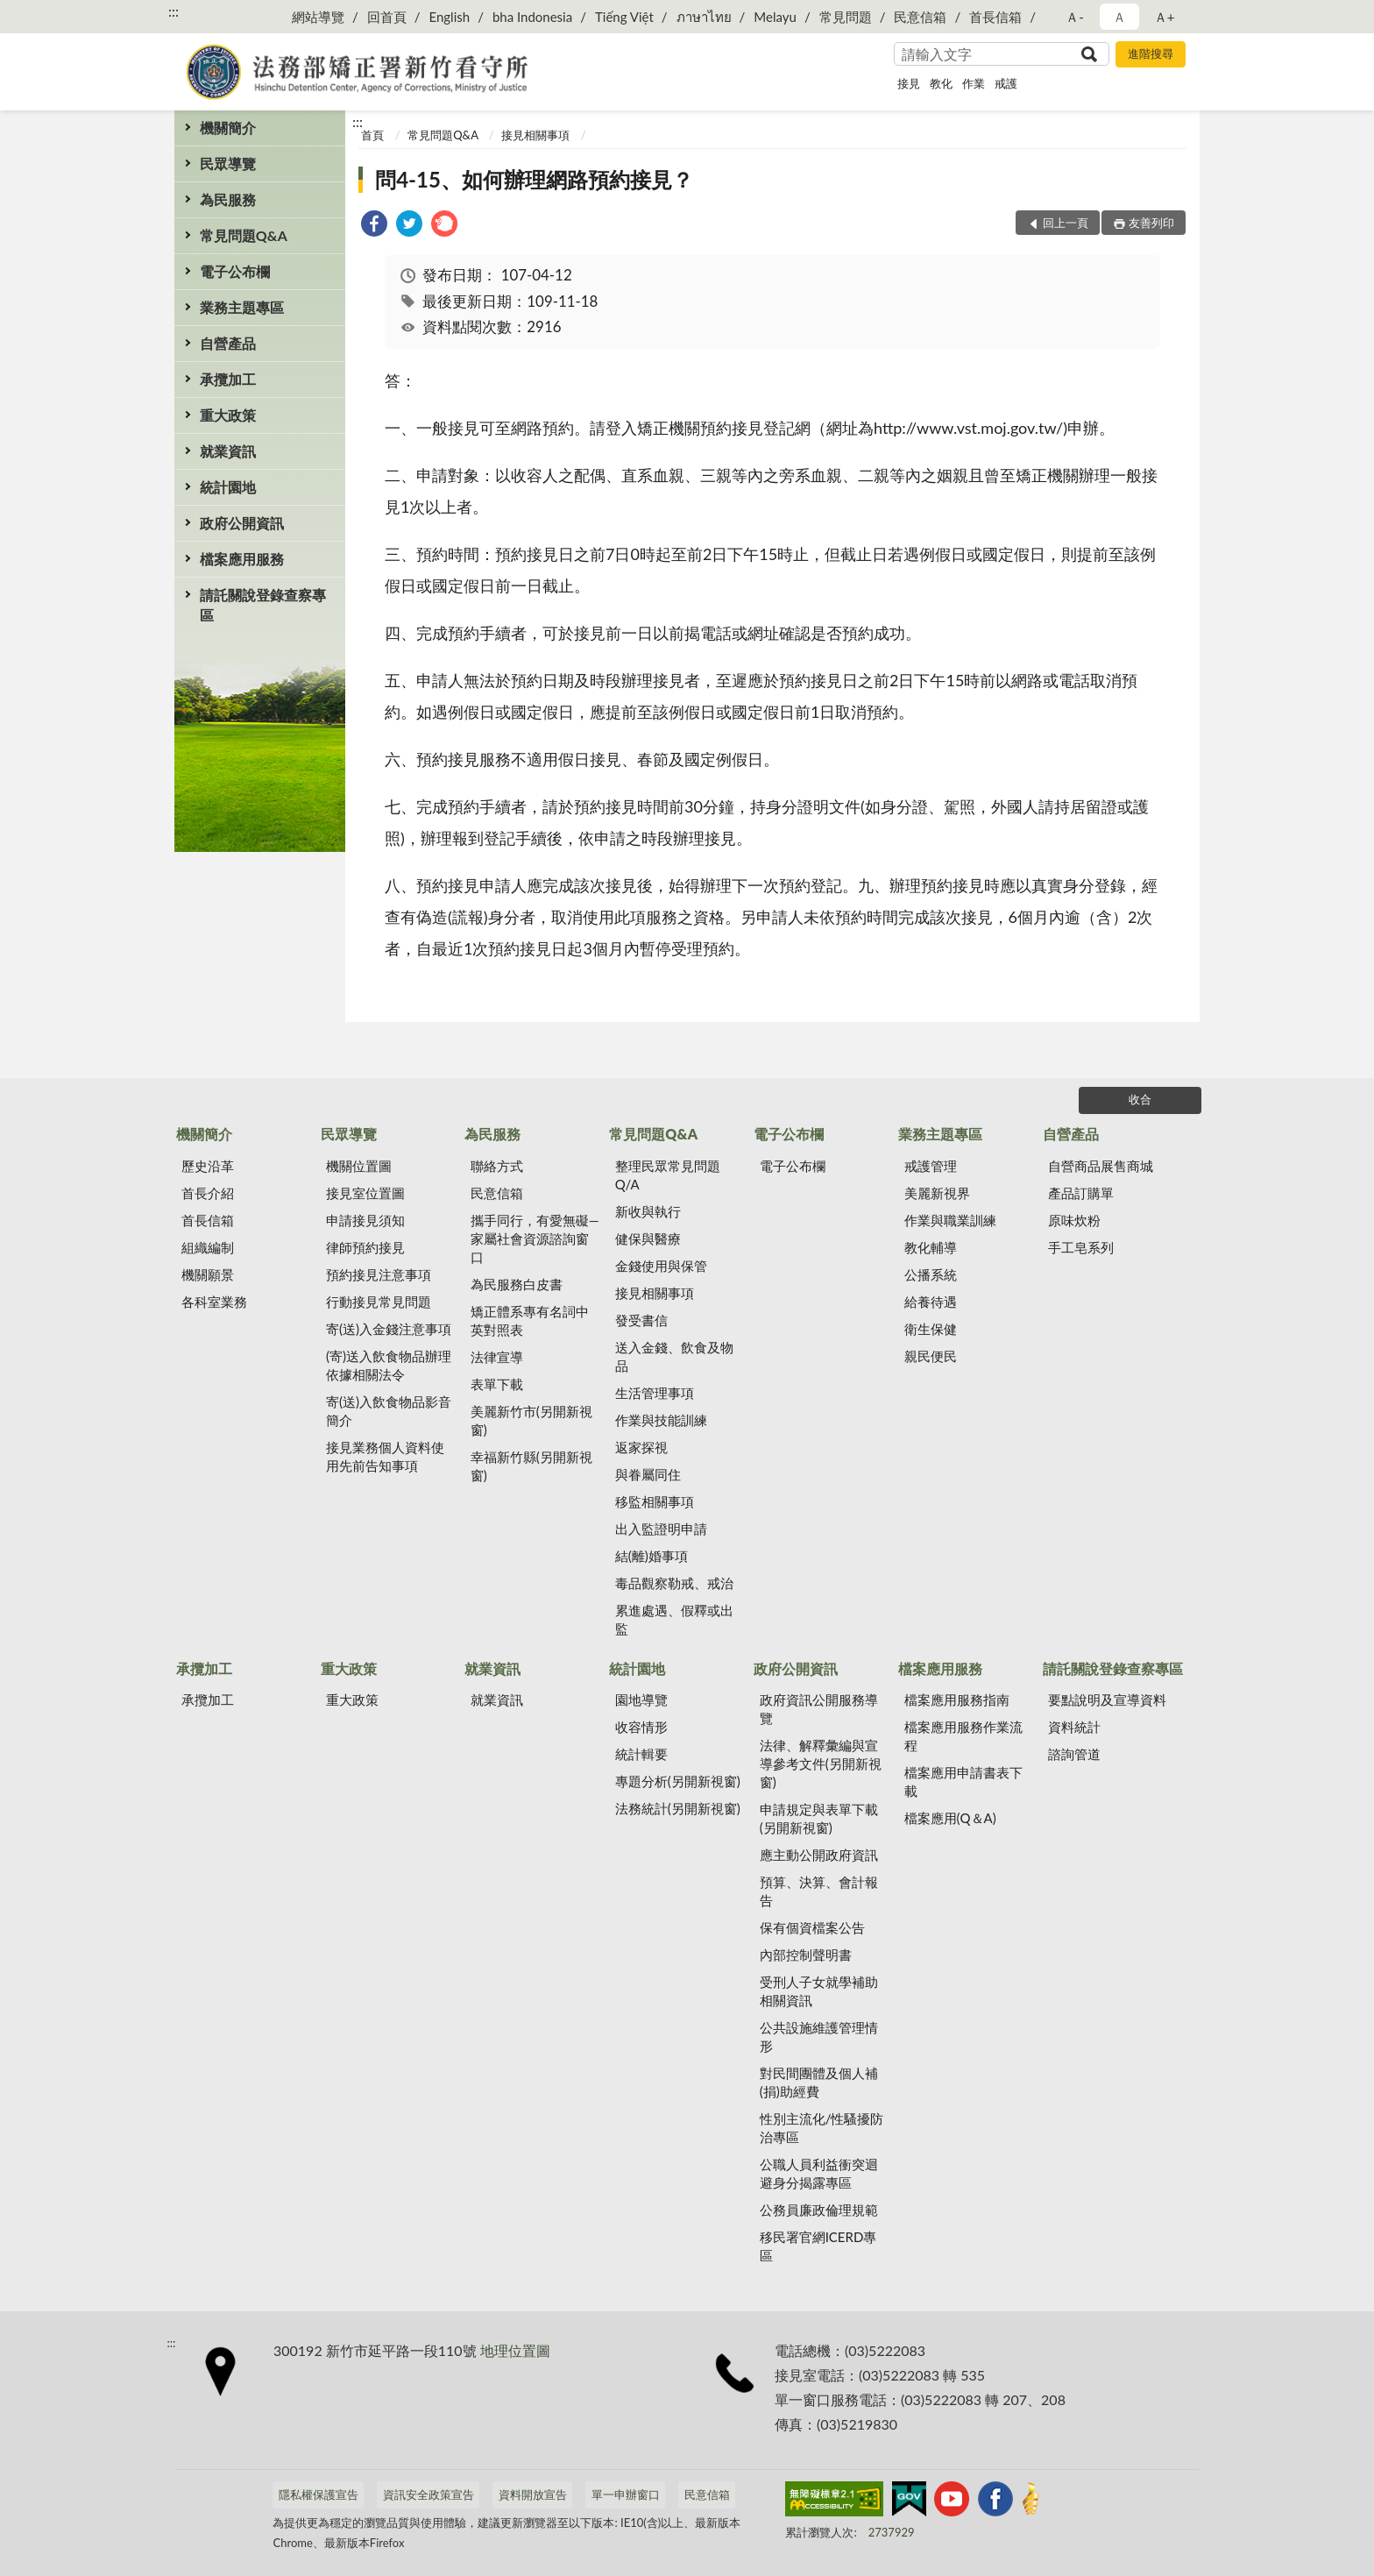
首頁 (372, 135)
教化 (941, 83)
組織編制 (207, 1247)
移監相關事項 (654, 1501)
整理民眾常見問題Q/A (667, 1175)
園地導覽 (641, 1699)
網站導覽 (318, 17)
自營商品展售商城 (1100, 1166)
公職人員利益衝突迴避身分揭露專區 (819, 2173)
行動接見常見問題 (378, 1301)
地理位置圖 (515, 2350)
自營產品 (228, 343)
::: (173, 11)
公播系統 (930, 1274)
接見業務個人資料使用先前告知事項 (385, 1456)
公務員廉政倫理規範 (819, 2210)
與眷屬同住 (648, 1474)
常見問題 (845, 17)
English (449, 17)
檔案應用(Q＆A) (950, 1818)
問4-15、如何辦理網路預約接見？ (534, 179)
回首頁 (387, 17)
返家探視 (641, 1447)
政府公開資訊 (242, 522)
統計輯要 (641, 1754)
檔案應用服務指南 (956, 1699)
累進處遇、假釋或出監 (674, 1619)
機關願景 (207, 1274)
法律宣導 (497, 1357)
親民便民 (930, 1356)
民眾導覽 (228, 163)
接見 (908, 83)
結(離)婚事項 (651, 1556)
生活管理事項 (654, 1393)
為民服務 (228, 199)
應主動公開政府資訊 (819, 1855)
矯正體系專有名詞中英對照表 (530, 1320)
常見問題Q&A (243, 235)
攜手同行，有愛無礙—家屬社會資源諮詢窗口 (535, 1238)
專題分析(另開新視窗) (677, 1781)
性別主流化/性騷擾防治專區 (822, 2128)
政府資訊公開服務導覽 (819, 1709)
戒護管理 (930, 1166)
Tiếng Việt (624, 17)
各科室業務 (214, 1301)
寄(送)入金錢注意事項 (388, 1329)
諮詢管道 (1074, 1754)
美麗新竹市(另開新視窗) (531, 1420)
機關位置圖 (359, 1166)
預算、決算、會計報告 (819, 1891)
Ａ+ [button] (1164, 17)
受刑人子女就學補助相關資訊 (819, 1991)
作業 (973, 83)
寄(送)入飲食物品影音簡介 (388, 1411)
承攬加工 (228, 379)
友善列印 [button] (1151, 223)
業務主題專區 (242, 307)
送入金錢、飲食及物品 (674, 1356)
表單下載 (497, 1384)
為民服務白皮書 (517, 1284)
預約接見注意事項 (378, 1274)
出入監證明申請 (661, 1528)
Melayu (775, 17)
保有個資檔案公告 (812, 1927)
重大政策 (228, 415)
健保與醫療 (648, 1238)
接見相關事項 (535, 135)
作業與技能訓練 (661, 1420)
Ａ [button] (1119, 17)
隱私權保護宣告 (318, 2494)
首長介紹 (207, 1193)
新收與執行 (648, 1211)
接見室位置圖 (365, 1193)
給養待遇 (930, 1301)
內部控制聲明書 (806, 1954)
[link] (374, 225)
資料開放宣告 (533, 2494)
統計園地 (228, 487)
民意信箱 (920, 17)
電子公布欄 (235, 271)
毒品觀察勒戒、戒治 (674, 1583)
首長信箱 (995, 17)
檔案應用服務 (242, 558)
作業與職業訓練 (950, 1220)
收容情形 (641, 1727)
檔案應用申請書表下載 (963, 1781)
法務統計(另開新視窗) (677, 1808)
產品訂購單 (1081, 1193)
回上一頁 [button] (1065, 223)
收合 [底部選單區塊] (1140, 1099)
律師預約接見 (365, 1247)
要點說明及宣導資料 (1107, 1699)
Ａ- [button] (1075, 17)
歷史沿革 (207, 1166)
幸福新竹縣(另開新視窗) (531, 1466)
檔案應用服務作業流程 (963, 1736)
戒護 (1006, 83)
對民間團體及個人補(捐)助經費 (819, 2082)
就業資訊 (228, 451)
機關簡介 (228, 127)
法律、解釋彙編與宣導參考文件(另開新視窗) (821, 1763)
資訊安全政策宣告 (428, 2494)
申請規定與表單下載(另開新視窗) (819, 1818)
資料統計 (1074, 1727)
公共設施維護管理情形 (819, 2036)
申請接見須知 (365, 1220)
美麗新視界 (937, 1193)
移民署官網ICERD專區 (818, 2246)
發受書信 (641, 1320)
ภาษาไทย (704, 17)
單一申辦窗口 (625, 2494)
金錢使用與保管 (661, 1266)
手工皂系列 (1081, 1247)
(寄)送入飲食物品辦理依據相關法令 (388, 1365)
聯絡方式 (497, 1166)
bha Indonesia (532, 17)
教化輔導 (930, 1247)
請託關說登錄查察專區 (263, 604)
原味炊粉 (1074, 1220)
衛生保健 (930, 1329)
